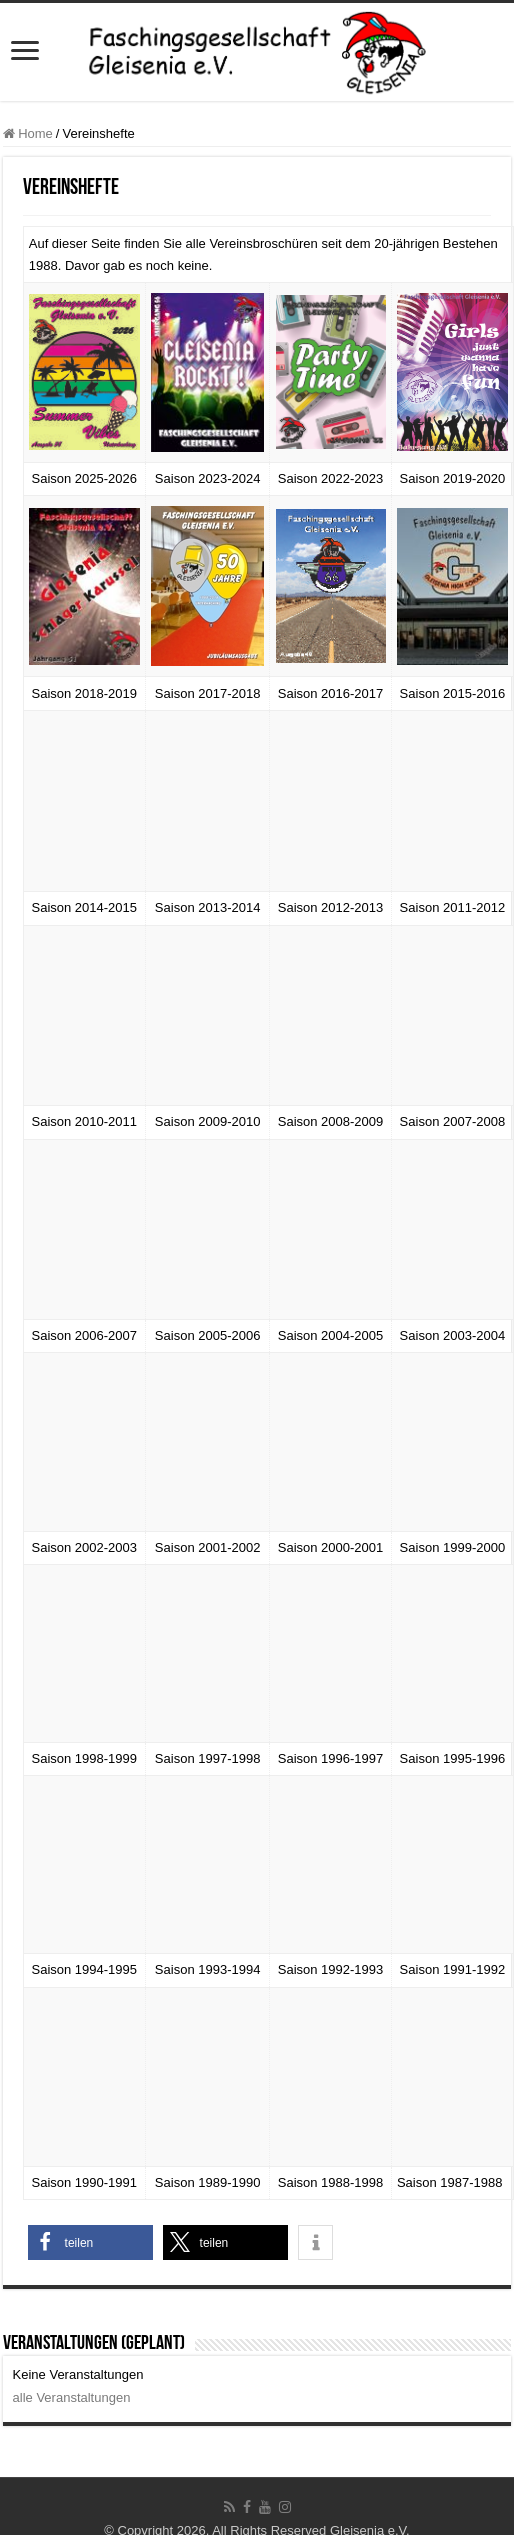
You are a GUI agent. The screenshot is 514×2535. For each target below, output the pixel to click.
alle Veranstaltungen (72, 2397)
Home (28, 133)
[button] (90, 2242)
